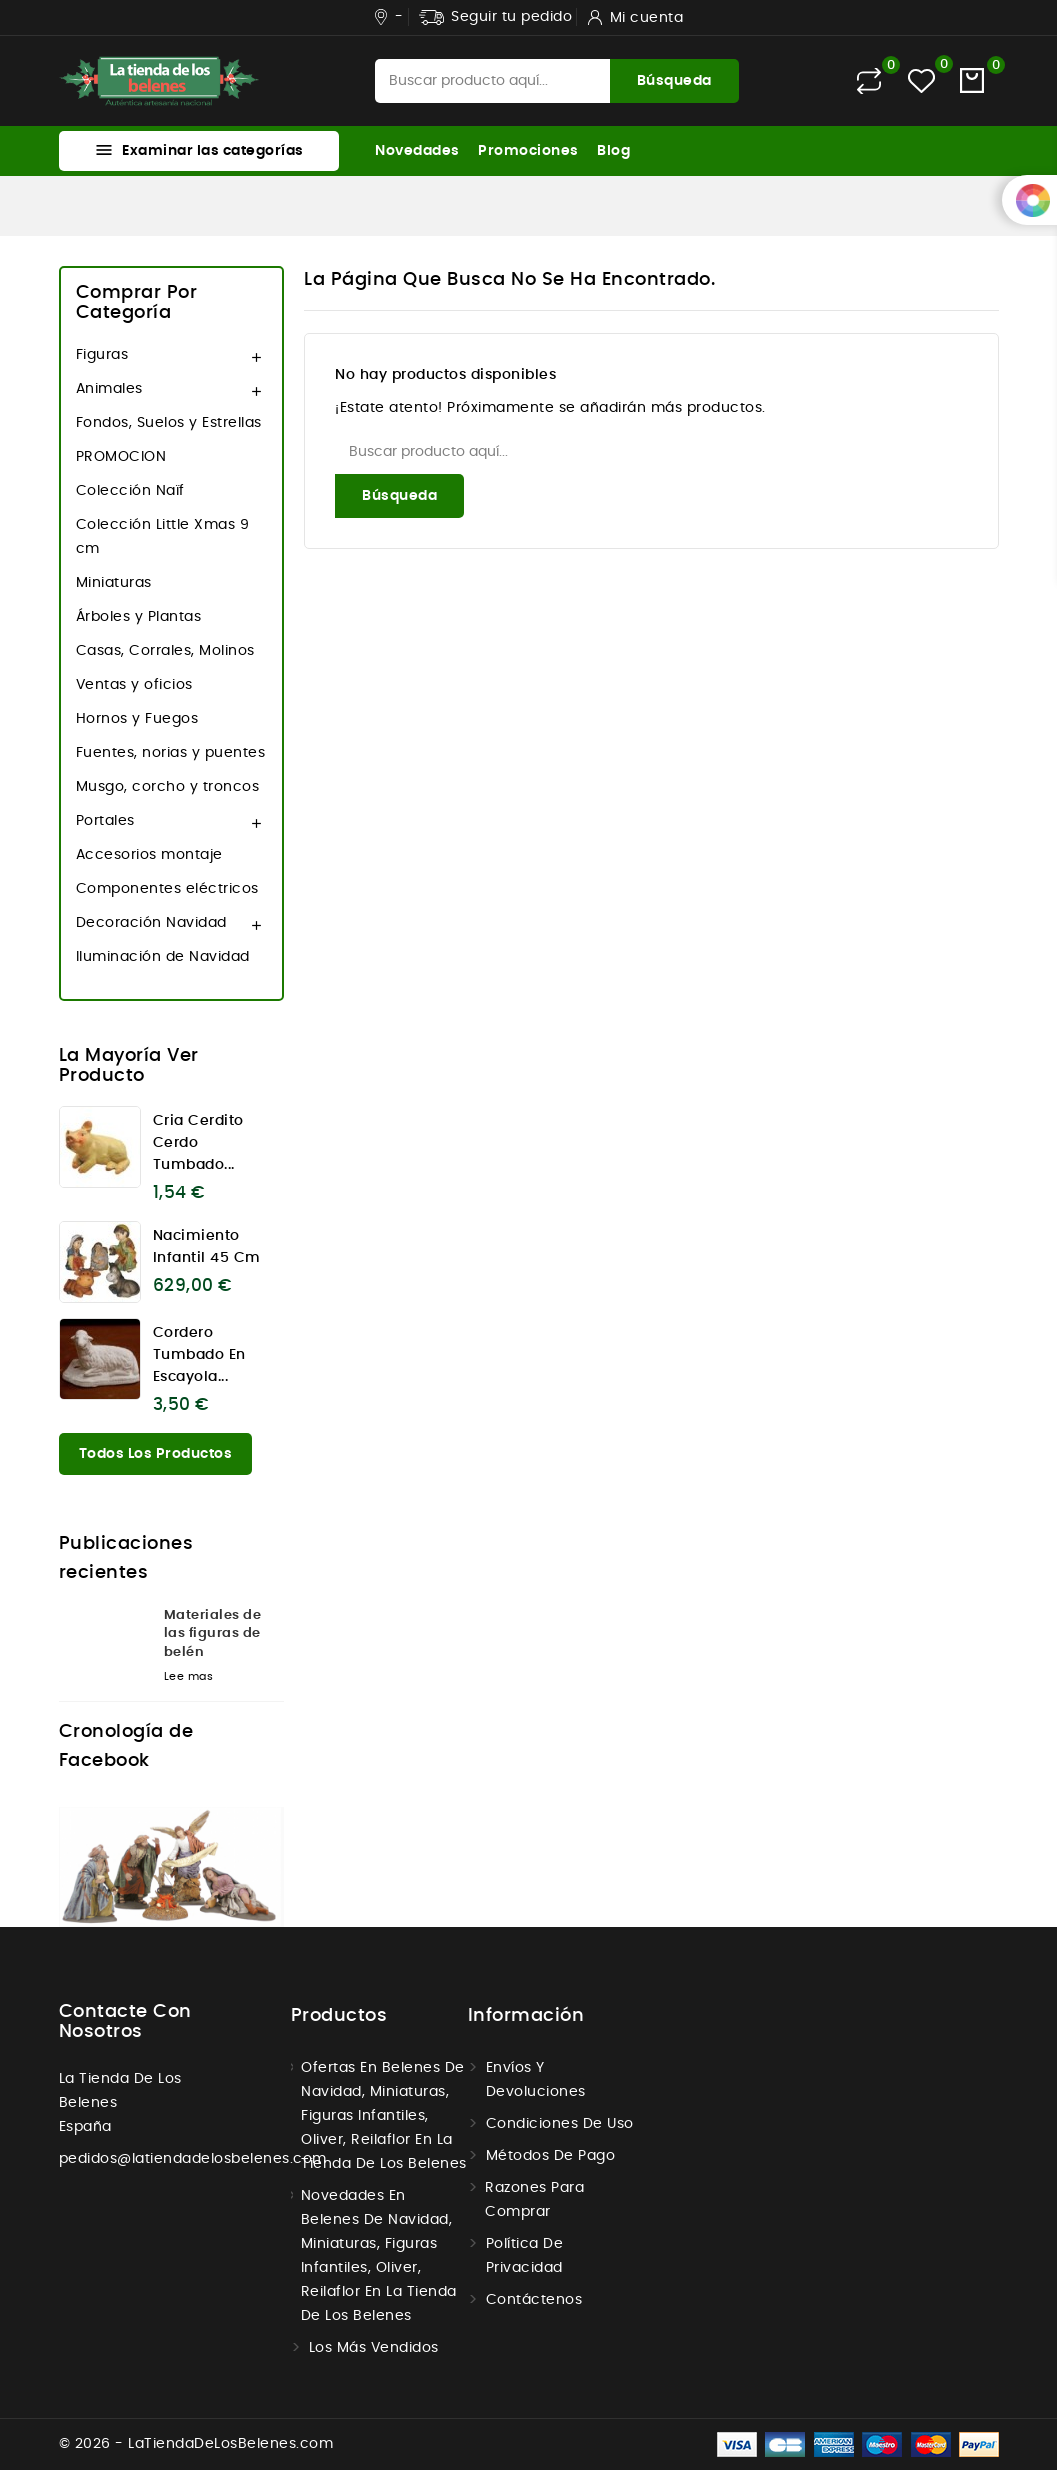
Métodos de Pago (551, 2156)
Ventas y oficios (134, 685)
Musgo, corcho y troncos (168, 787)
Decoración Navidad (151, 923)
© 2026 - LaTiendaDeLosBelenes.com (196, 2444)
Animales (109, 389)
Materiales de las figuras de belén (213, 1633)
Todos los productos (156, 1454)
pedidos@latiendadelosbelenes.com (193, 2159)
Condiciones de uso (560, 2124)
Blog (613, 151)
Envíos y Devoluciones (536, 2080)
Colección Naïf (130, 491)
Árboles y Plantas (139, 617)
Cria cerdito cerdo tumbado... (198, 1143)
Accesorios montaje (149, 855)
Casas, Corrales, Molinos (165, 651)
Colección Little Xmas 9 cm (163, 537)
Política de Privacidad (525, 2256)
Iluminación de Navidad (163, 957)
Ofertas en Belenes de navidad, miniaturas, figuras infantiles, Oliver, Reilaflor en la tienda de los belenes (384, 2116)
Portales (105, 821)
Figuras (102, 355)
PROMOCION (121, 457)
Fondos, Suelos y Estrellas (169, 423)
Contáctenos (534, 2300)
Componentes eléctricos (167, 889)
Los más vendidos (374, 2348)
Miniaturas (114, 583)
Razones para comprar (534, 2200)
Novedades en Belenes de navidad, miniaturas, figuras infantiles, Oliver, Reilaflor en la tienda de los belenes (379, 2256)
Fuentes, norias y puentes (171, 753)
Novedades (417, 151)
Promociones (528, 151)
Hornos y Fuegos (137, 719)
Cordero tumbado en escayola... (199, 1355)
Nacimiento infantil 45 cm (207, 1247)
